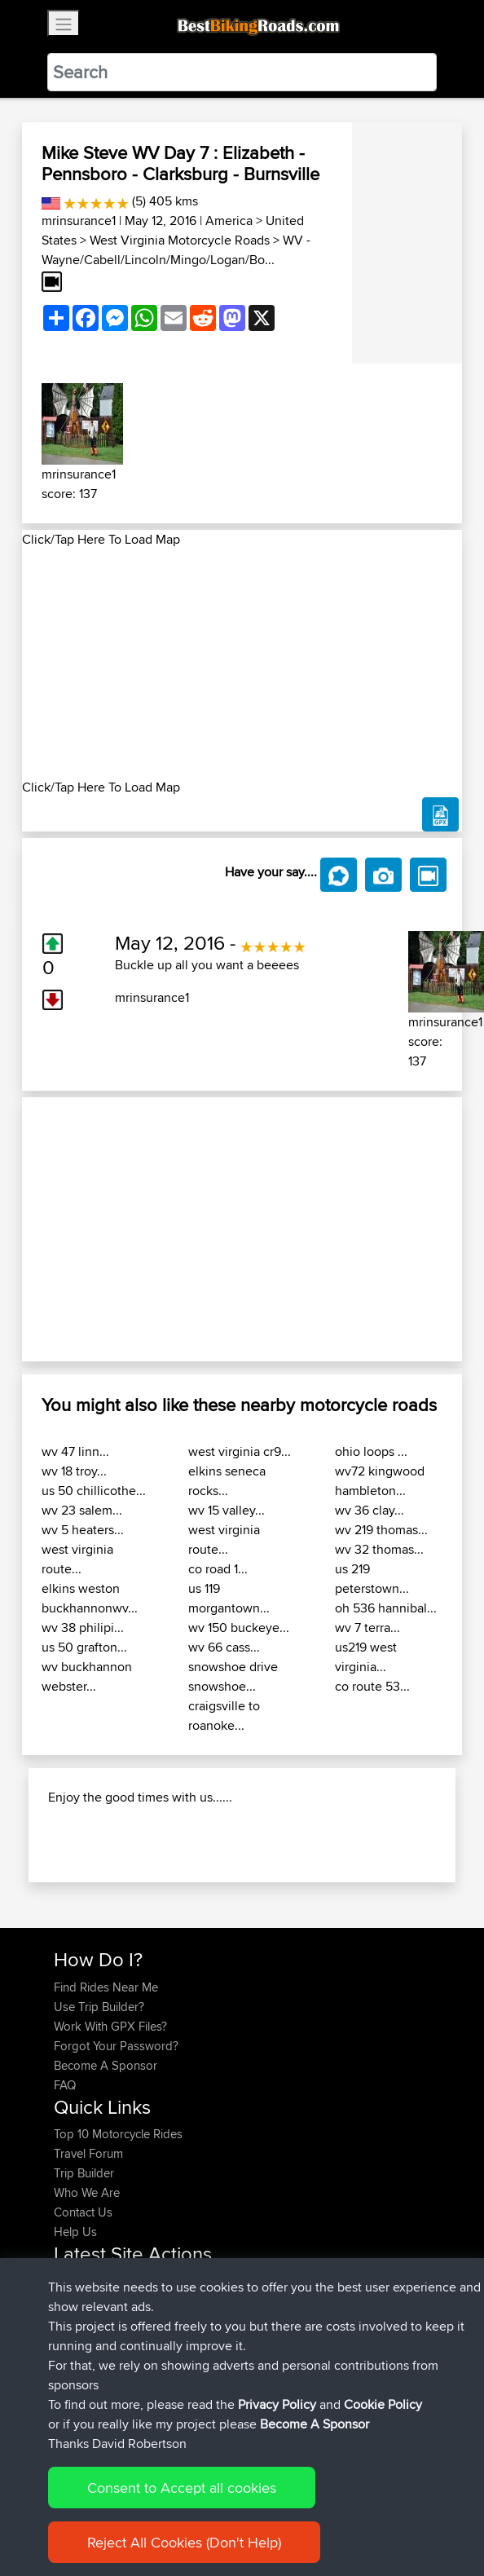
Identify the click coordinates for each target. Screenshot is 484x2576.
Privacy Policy (277, 2404)
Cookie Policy (383, 2404)
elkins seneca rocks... (227, 1481)
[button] (55, 1229)
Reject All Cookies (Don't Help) (184, 2542)
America (229, 220)
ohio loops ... (371, 1451)
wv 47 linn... (75, 1451)
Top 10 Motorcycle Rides (118, 2133)
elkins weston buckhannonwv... (90, 1598)
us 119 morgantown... (229, 1598)
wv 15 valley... (226, 1510)
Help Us (75, 2231)
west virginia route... (77, 1559)
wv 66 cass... (224, 1647)
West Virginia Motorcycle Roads (180, 240)
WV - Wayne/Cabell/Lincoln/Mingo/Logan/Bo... (176, 250)
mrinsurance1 (79, 220)
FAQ (65, 2084)
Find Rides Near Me (106, 1987)
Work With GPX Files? (110, 2026)
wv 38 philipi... (83, 1627)
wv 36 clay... (369, 1510)
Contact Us (83, 2212)
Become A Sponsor (105, 2065)
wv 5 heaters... (83, 1529)
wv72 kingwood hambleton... (380, 1481)
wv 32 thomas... (379, 1549)
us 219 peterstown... (372, 1578)
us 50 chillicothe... (94, 1490)
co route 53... (372, 1686)
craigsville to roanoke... (224, 1715)
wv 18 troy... (74, 1471)
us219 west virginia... (366, 1657)
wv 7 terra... (367, 1627)
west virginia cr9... (239, 1451)
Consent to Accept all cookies (181, 2487)
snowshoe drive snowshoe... (233, 1676)
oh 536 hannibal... (386, 1608)
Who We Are (87, 2192)
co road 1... (218, 1568)
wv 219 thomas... (381, 1529)
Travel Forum (88, 2153)
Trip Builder (84, 2172)
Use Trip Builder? (99, 2006)
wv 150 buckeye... (238, 1627)
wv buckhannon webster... (87, 1676)
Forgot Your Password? (116, 2045)
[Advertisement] (242, 663)
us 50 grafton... (84, 1647)
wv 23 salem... (82, 1510)
